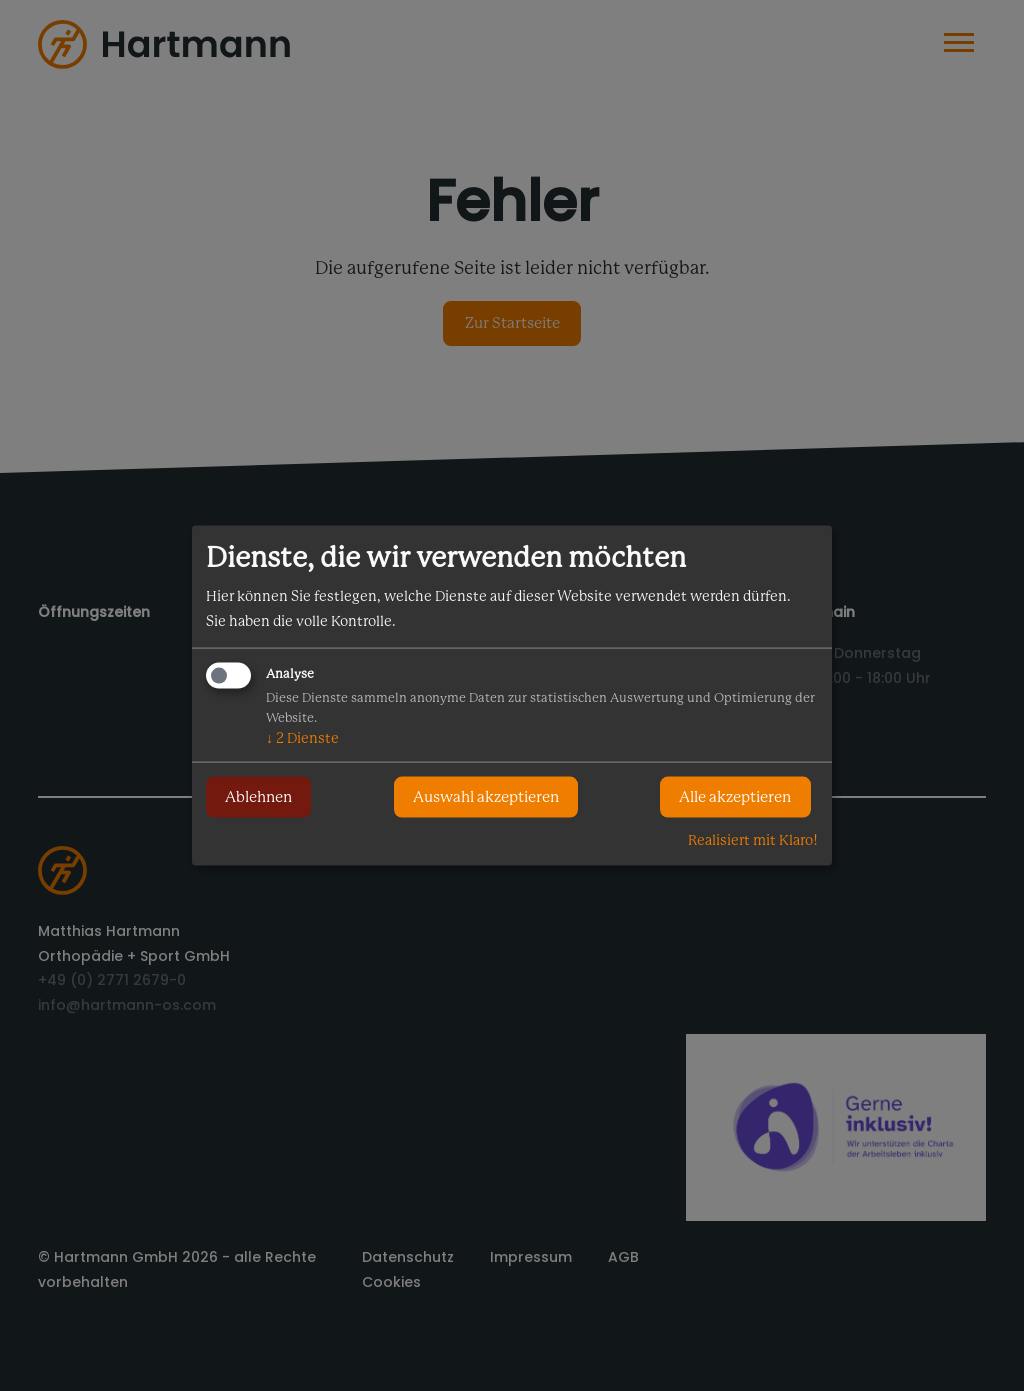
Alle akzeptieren (735, 797)
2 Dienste (302, 737)
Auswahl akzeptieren (486, 797)
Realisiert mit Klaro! (753, 839)
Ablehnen (258, 797)
